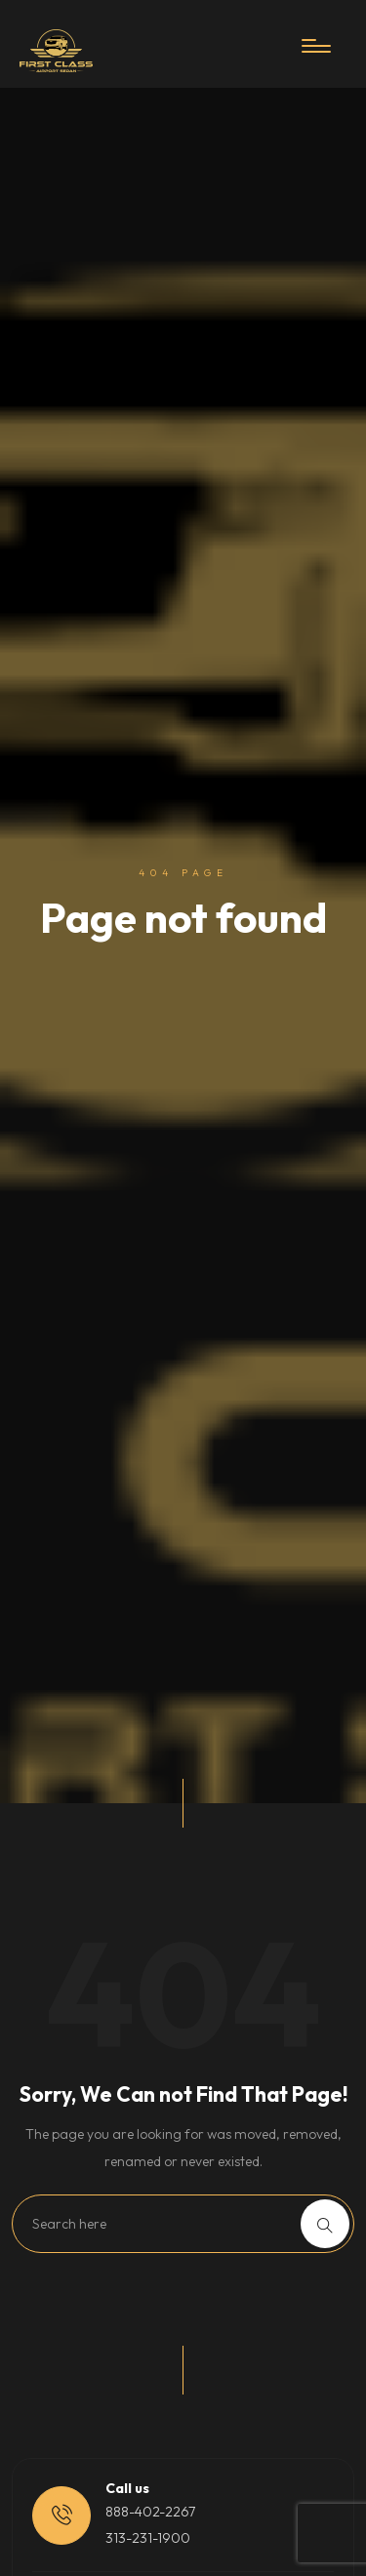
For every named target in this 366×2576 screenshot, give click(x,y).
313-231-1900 (147, 2538)
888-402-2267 (150, 2511)
